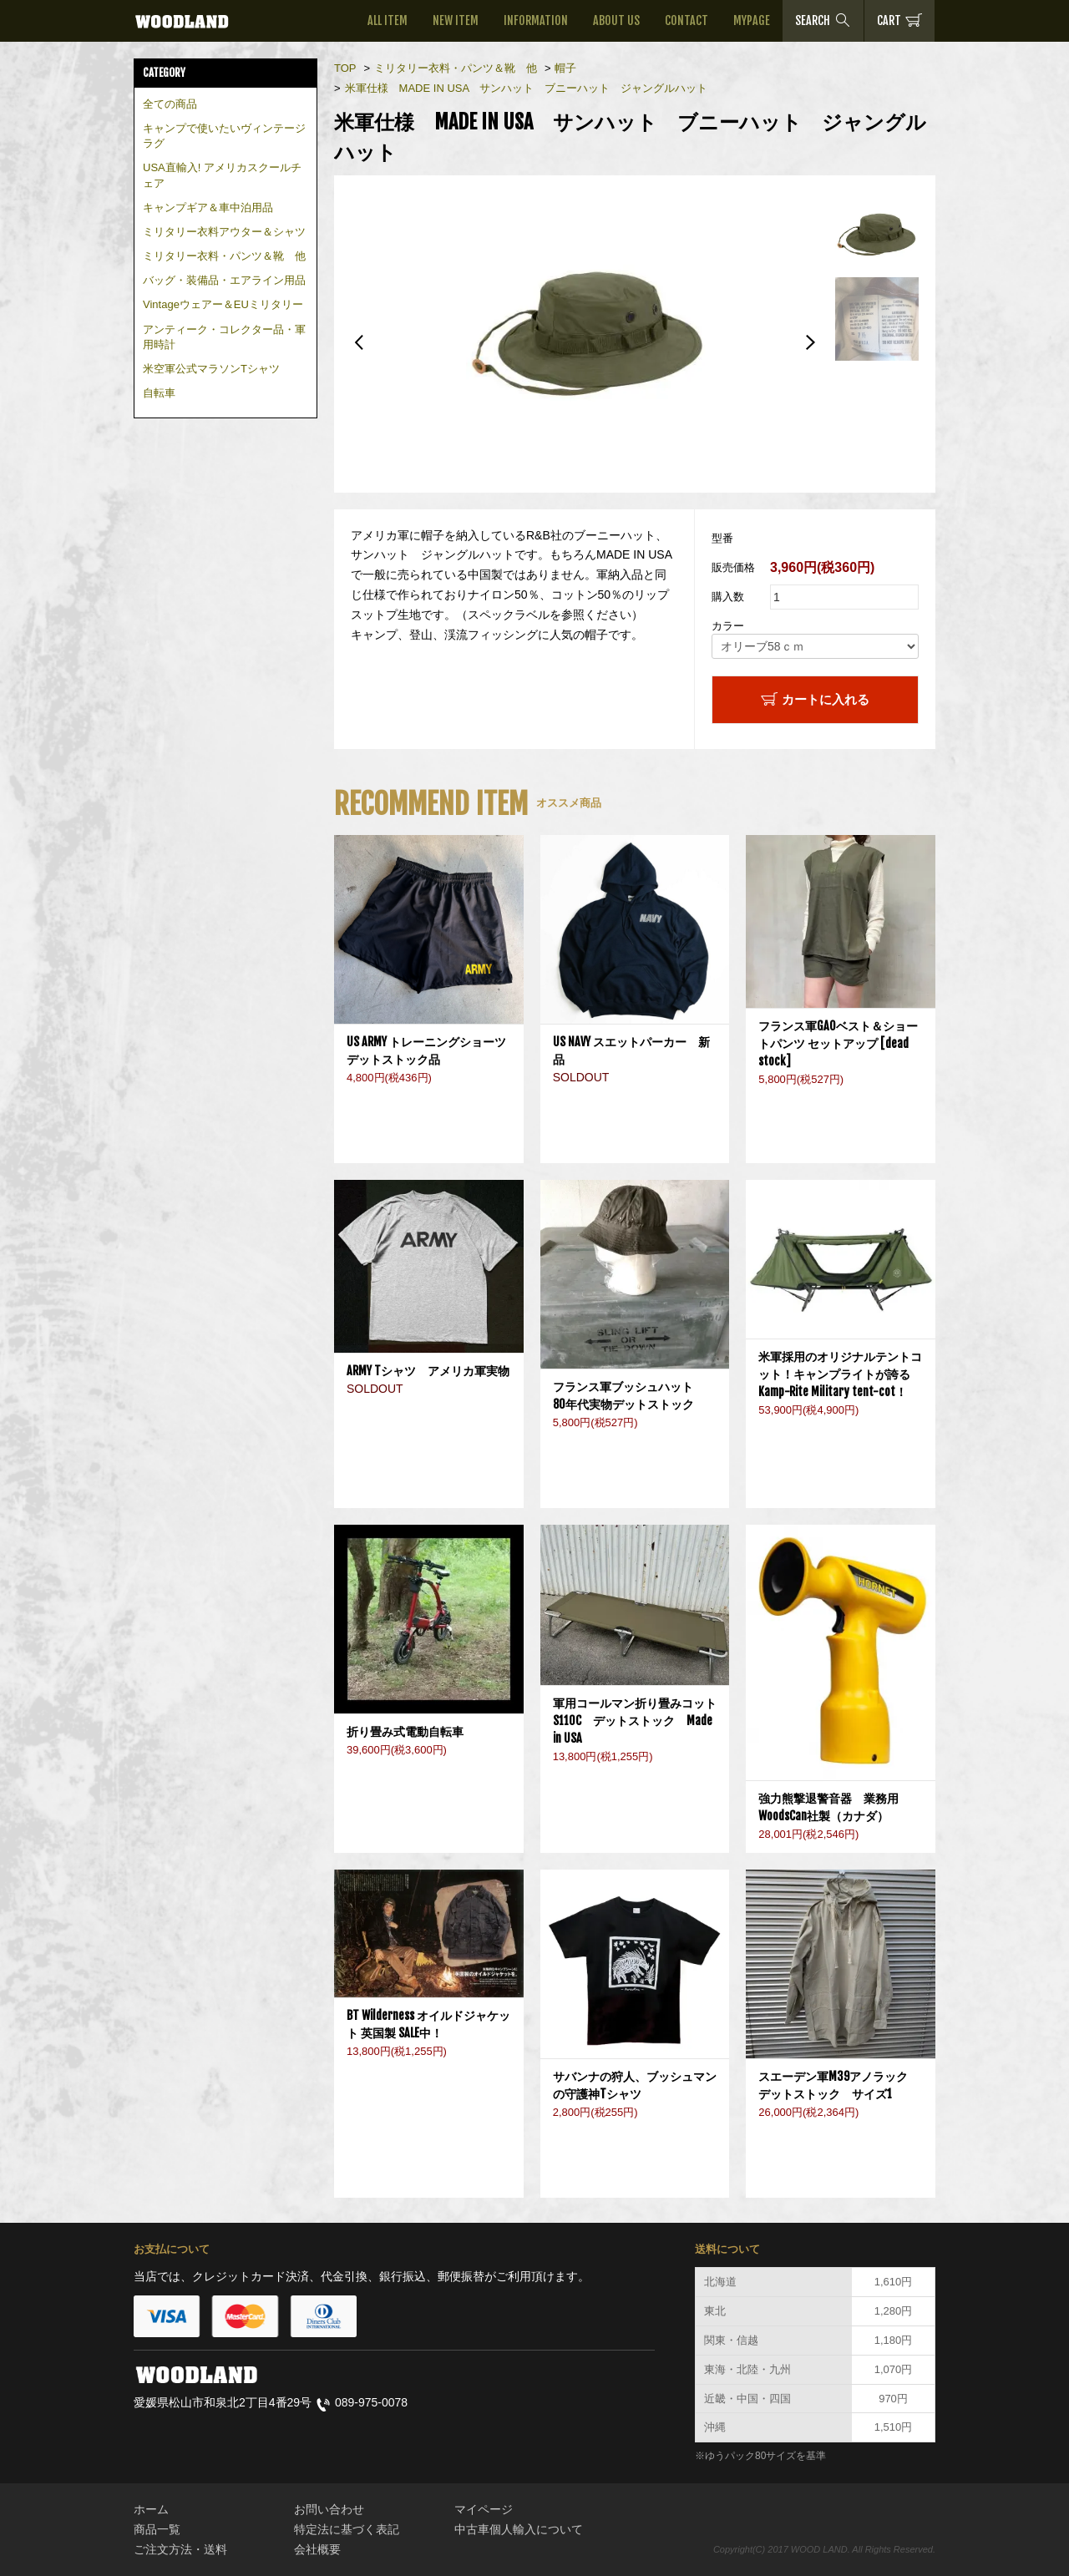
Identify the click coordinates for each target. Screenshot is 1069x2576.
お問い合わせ (329, 2509)
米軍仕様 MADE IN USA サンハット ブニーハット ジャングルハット (532, 88)
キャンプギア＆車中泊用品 (208, 207)
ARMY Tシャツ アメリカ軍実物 (428, 1371)
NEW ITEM (456, 20)
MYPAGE (751, 20)
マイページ (483, 2509)
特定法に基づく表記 (346, 2529)
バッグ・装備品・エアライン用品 (224, 280)
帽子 (565, 68)
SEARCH (823, 20)
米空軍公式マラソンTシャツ (211, 368)
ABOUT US (616, 20)
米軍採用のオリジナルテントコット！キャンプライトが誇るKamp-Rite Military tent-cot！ (840, 1374)
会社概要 (317, 2549)
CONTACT (686, 20)
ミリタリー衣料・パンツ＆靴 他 (224, 256)
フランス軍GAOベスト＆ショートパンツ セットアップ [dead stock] (838, 1043)
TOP (345, 68)
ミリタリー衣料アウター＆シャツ (224, 231)
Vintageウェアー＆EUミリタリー (223, 304)
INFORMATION (536, 20)
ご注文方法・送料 (180, 2549)
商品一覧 (157, 2529)
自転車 (159, 393)
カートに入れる (815, 699)
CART (899, 20)
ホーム (151, 2509)
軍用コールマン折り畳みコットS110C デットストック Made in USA (635, 1720)
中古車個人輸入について (518, 2529)
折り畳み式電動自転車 (411, 1731)
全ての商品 (170, 104)
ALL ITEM (387, 20)
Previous (359, 342)
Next (810, 342)
